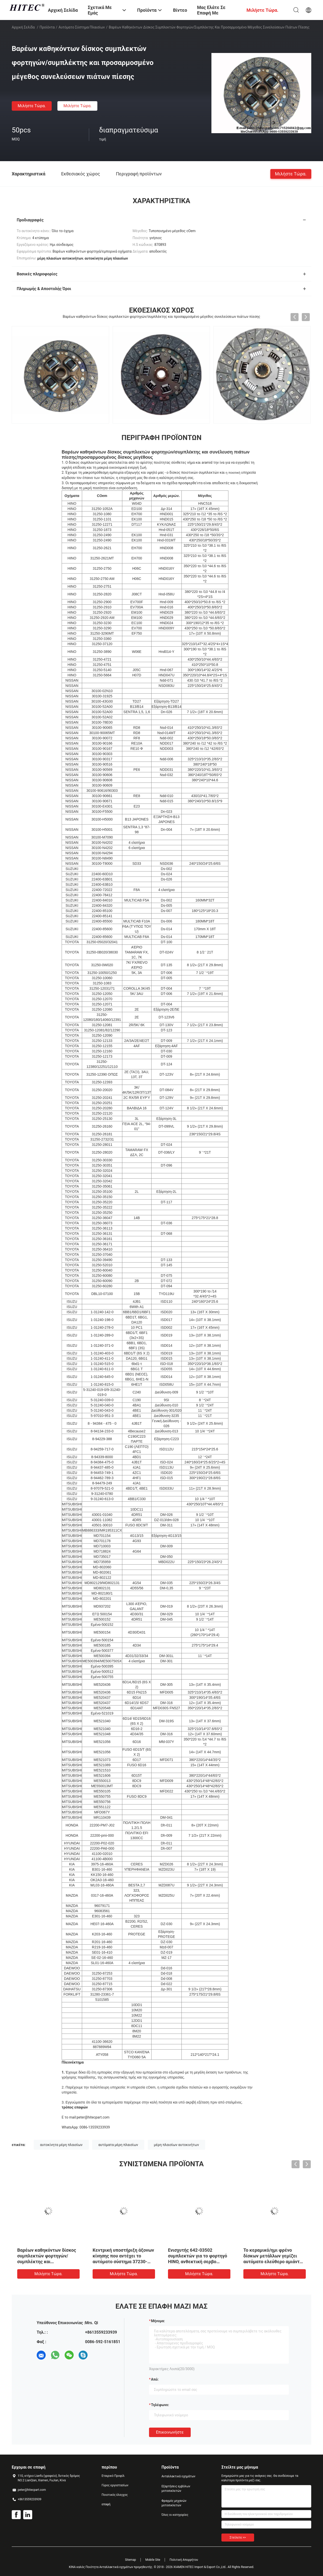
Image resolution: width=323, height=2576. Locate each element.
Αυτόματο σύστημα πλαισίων (82, 27)
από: (155, 2379)
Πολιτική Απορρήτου (183, 2560)
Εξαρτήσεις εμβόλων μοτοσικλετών (176, 2489)
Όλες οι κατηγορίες (175, 2515)
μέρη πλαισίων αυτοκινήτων (176, 2145)
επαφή (106, 2504)
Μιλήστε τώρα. (32, 105)
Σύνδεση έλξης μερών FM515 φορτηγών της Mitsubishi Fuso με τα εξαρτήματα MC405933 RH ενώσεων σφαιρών (123, 2261)
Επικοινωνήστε (170, 2432)
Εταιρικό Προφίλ (113, 2476)
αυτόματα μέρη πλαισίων (118, 2145)
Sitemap (130, 2560)
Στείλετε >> (238, 2537)
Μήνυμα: (158, 2321)
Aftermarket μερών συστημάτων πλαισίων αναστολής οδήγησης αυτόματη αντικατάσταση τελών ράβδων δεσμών (269, 2261)
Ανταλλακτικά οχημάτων (178, 2476)
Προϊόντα (47, 27)
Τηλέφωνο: (160, 2405)
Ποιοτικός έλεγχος (115, 2495)
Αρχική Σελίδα (23, 27)
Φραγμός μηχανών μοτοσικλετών (174, 2503)
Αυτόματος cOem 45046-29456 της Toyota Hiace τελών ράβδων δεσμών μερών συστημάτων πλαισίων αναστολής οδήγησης (48, 2261)
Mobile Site (152, 2560)
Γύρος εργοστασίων (115, 2485)
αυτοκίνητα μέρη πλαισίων (61, 2145)
